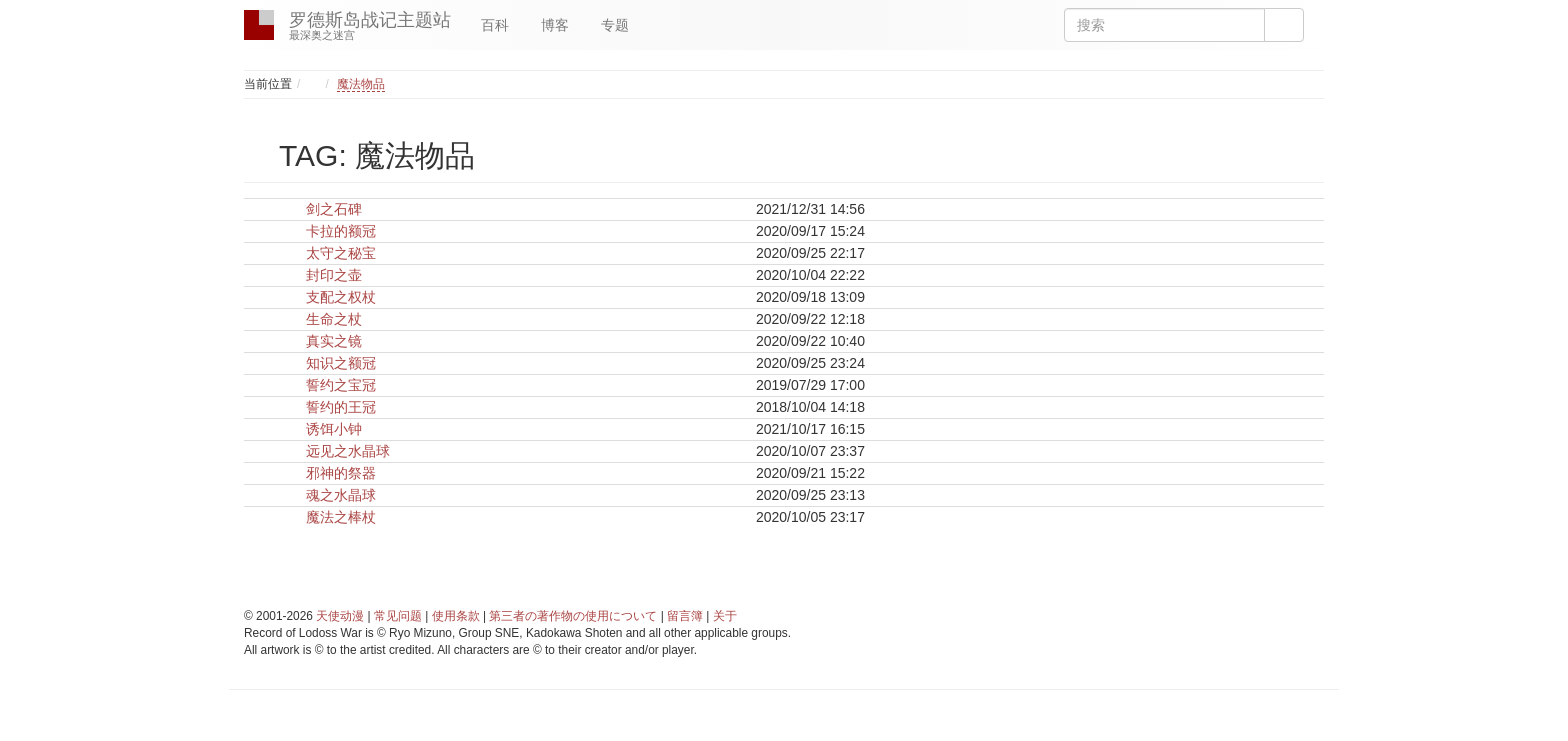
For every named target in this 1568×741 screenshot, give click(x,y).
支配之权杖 (341, 297)
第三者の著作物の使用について (573, 616)
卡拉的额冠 (341, 231)
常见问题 (398, 616)
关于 (725, 616)
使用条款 (456, 616)
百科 (495, 25)
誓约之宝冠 (341, 385)
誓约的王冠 (341, 407)
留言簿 (685, 616)
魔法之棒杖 (341, 517)
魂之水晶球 (341, 495)
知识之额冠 (341, 363)
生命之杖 (334, 319)
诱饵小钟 (334, 429)
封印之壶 (334, 275)
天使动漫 (340, 616)
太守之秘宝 (341, 253)
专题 (615, 25)
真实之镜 (334, 341)
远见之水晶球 (348, 451)
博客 (555, 25)
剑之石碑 (334, 209)
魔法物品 (361, 84)
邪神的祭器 (341, 473)
